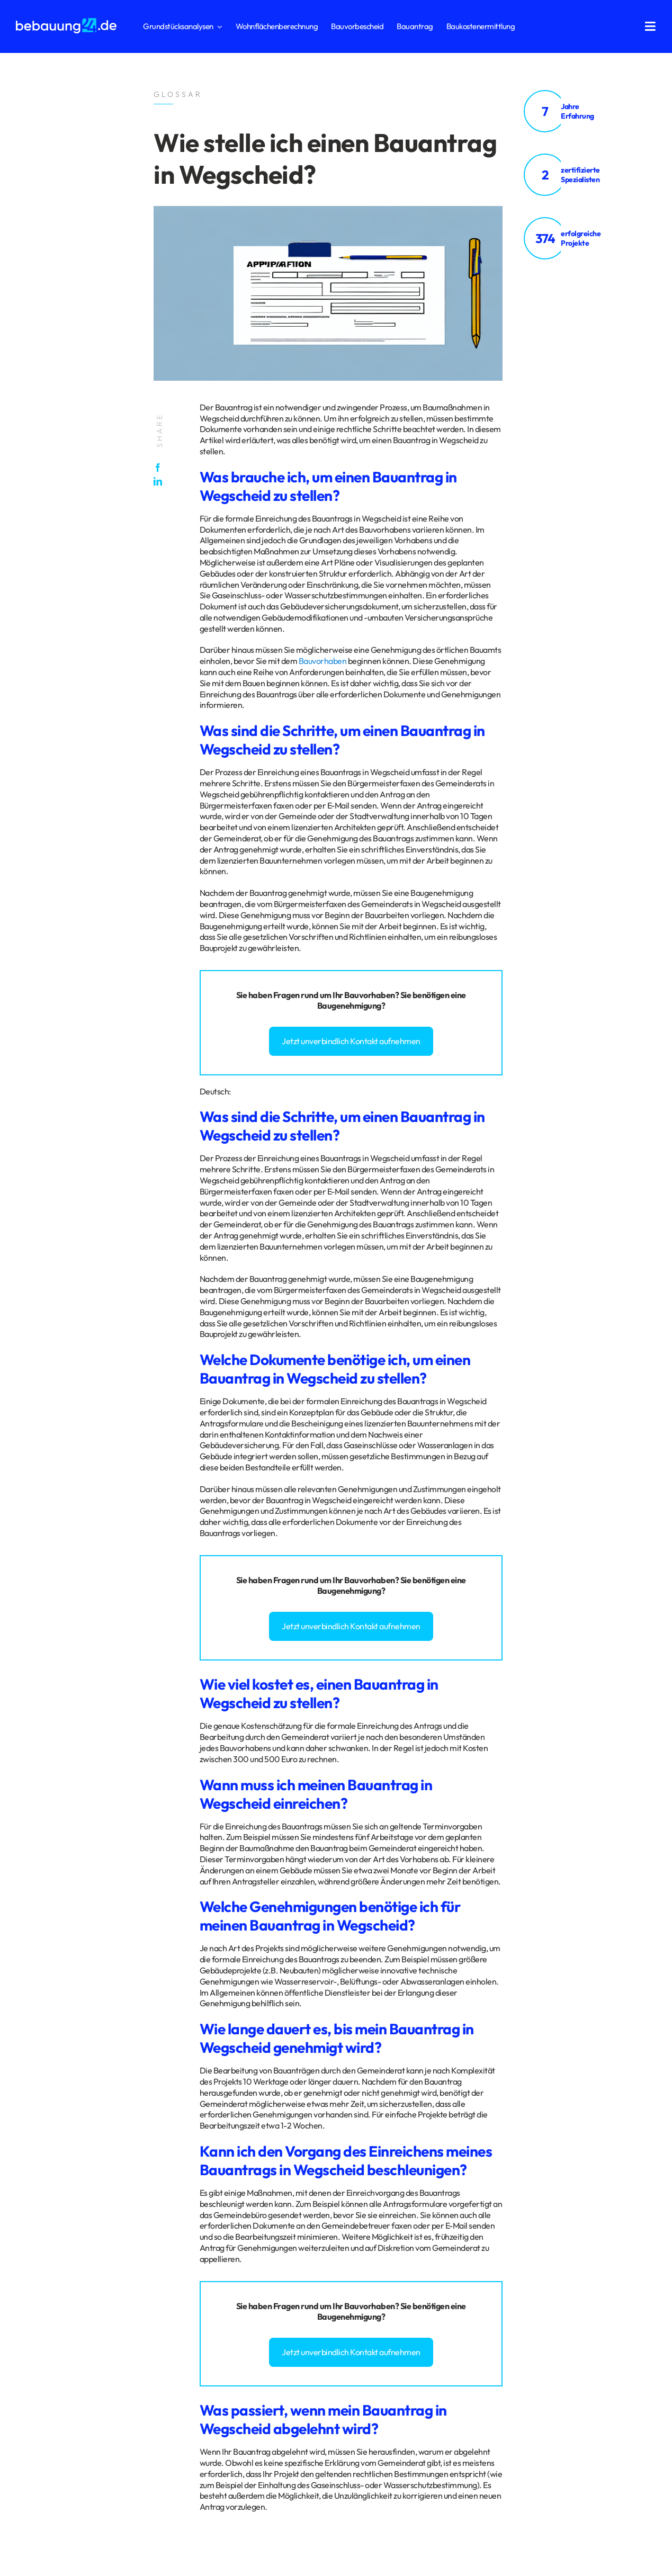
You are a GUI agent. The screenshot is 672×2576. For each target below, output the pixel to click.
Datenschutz (36, 2282)
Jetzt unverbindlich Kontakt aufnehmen (351, 1041)
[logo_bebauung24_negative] (66, 21)
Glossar (108, 2282)
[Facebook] (160, 467)
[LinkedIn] (160, 481)
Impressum (75, 2282)
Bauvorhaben (323, 661)
